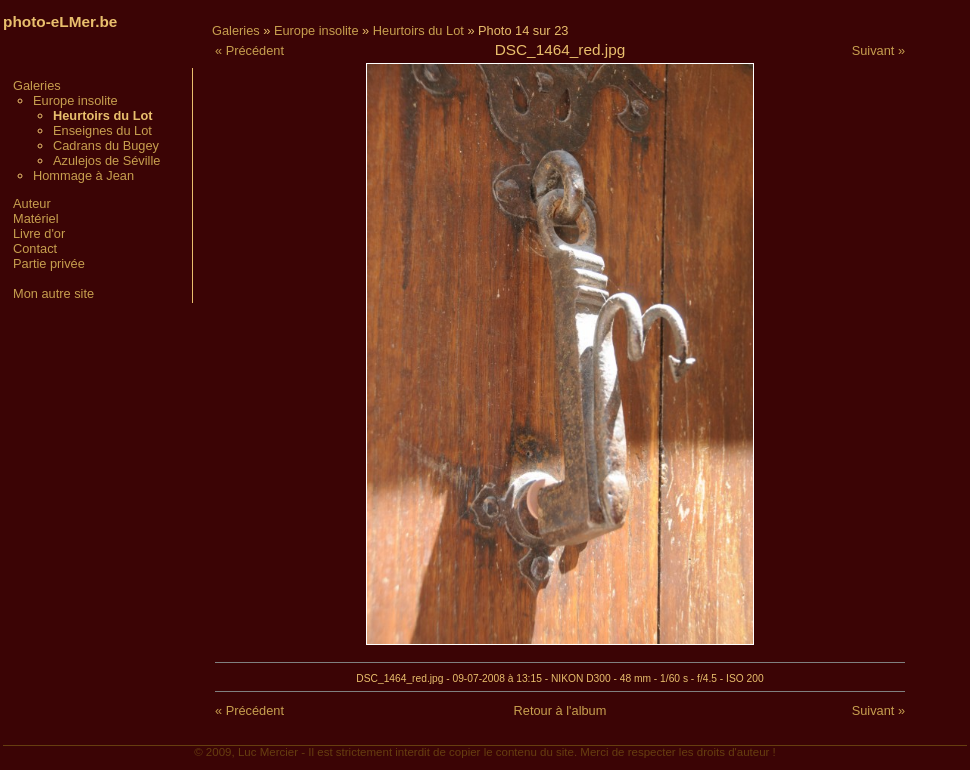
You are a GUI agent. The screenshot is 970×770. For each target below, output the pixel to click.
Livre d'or (39, 233)
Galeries (37, 85)
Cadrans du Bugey (106, 145)
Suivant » (878, 50)
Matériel (36, 218)
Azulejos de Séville (106, 160)
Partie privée (49, 263)
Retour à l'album (560, 710)
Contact (35, 248)
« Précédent (249, 50)
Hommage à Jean (83, 175)
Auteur (32, 203)
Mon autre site (53, 293)
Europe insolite (75, 100)
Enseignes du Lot (102, 130)
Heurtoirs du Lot (418, 30)
